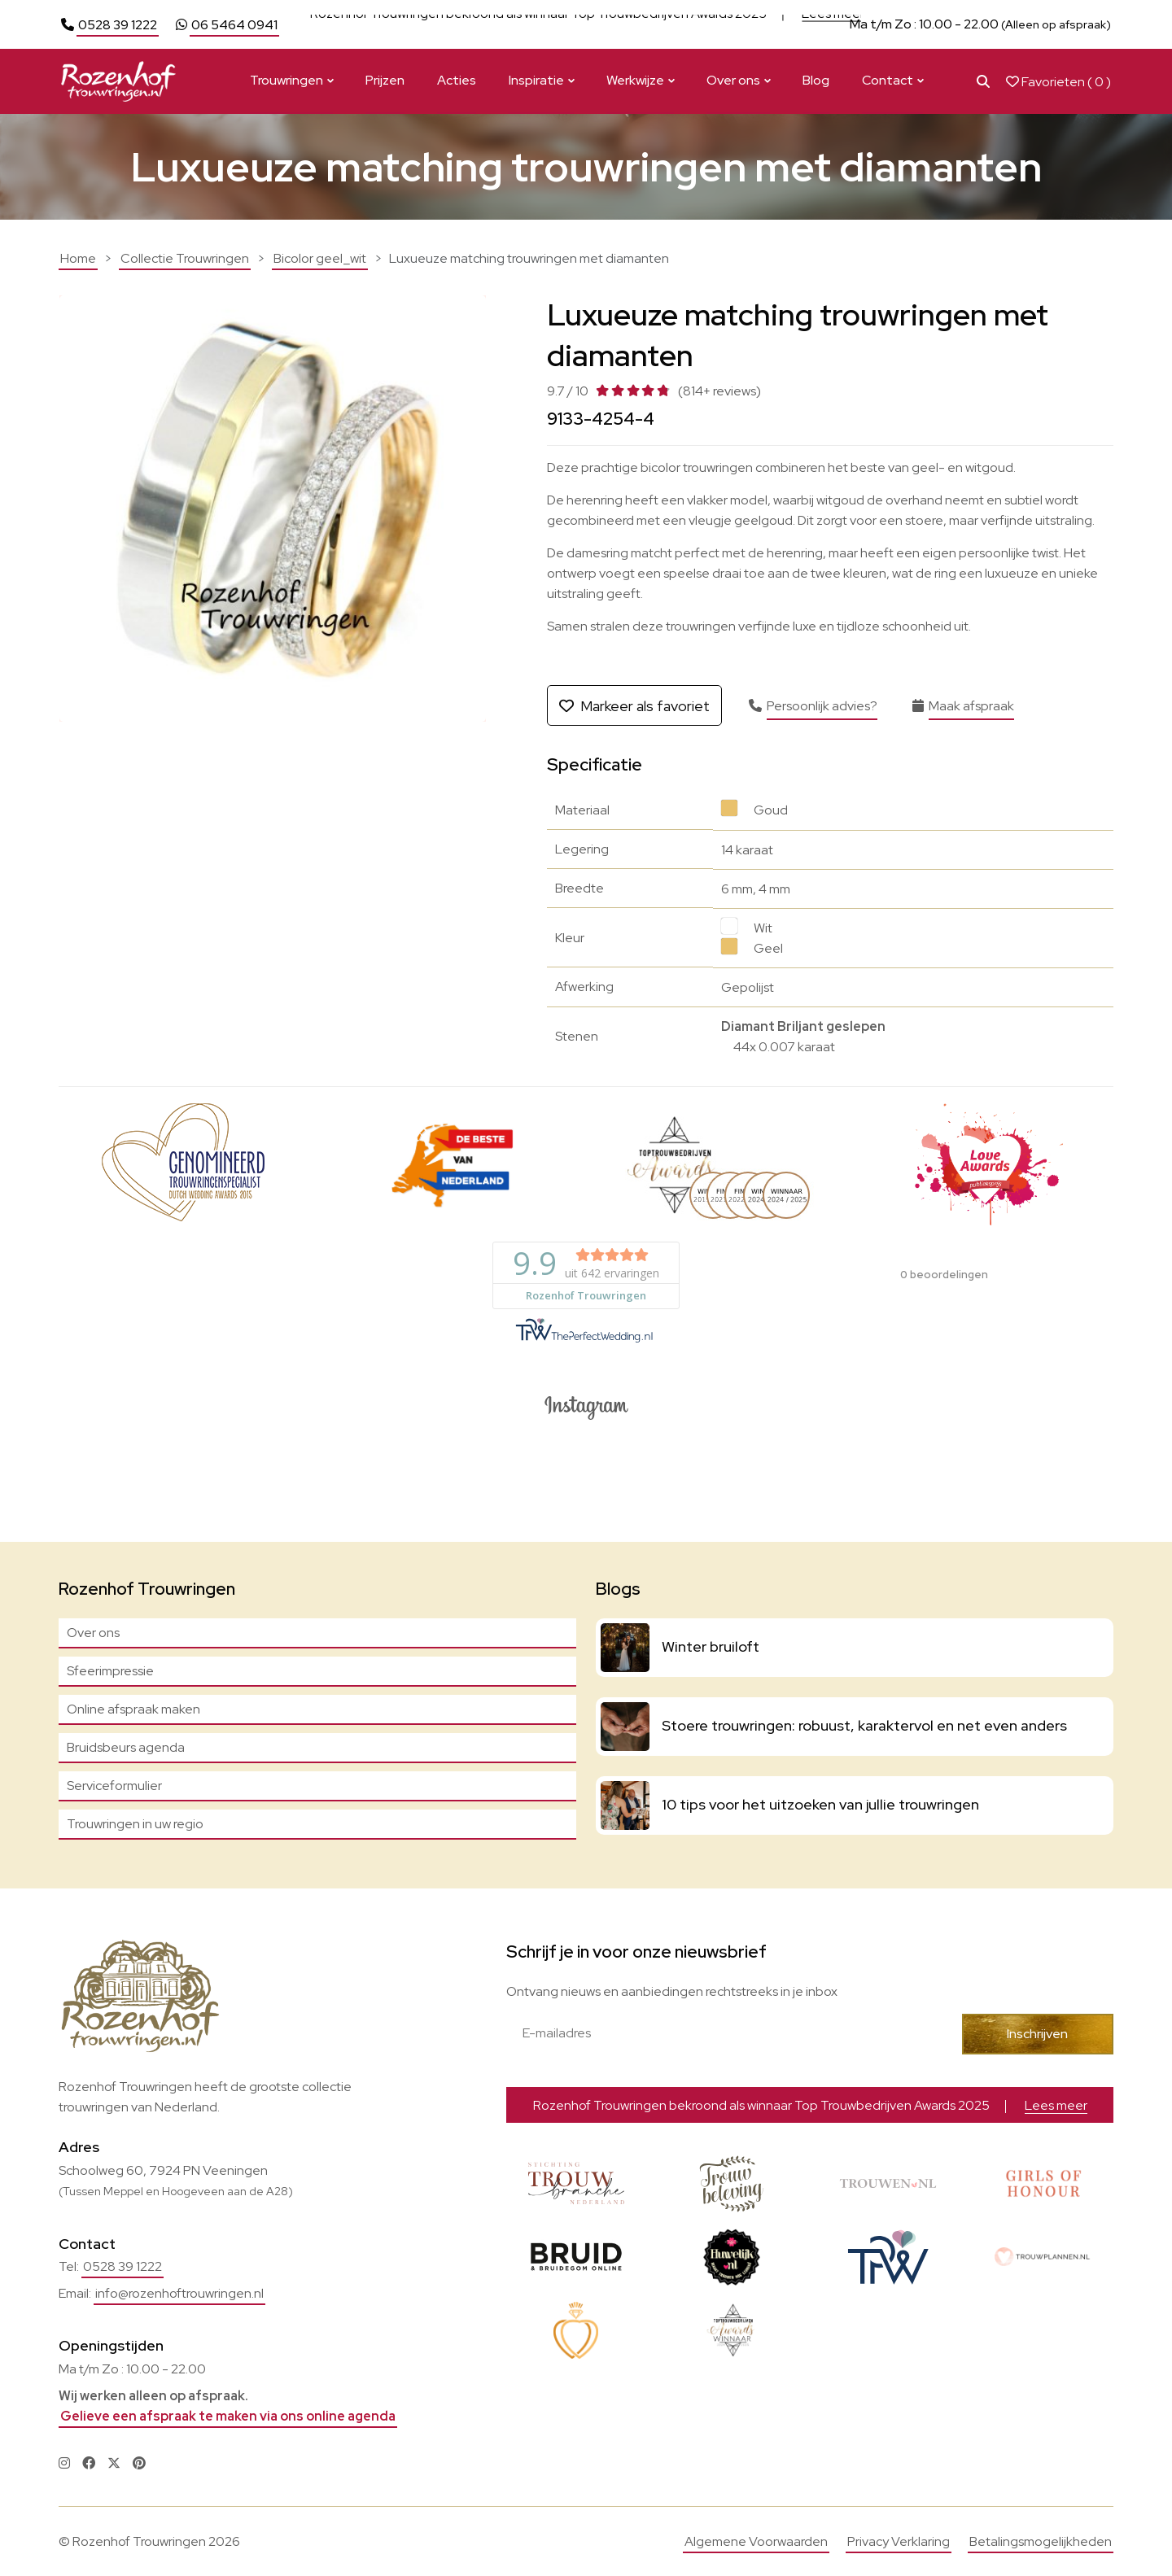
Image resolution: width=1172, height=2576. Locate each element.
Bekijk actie (687, 24)
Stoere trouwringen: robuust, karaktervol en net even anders (864, 1725)
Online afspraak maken (133, 1709)
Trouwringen (286, 80)
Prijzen (385, 80)
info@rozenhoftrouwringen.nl (179, 2293)
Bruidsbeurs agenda (126, 1747)
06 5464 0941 (234, 24)
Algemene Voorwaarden (756, 2541)
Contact (887, 80)
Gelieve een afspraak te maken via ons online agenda (228, 2416)
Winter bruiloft (710, 1646)
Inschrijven (1037, 2033)
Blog (815, 80)
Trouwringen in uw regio (135, 1823)
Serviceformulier (114, 1785)
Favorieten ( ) (1058, 82)
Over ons (733, 80)
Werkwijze (635, 80)
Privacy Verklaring (898, 2541)
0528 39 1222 (117, 24)
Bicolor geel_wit (319, 258)
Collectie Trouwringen (184, 258)
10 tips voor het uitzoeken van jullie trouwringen (820, 1804)
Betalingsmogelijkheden (1040, 2541)
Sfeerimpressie (110, 1670)
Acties (456, 80)
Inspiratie (536, 80)
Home (78, 258)
